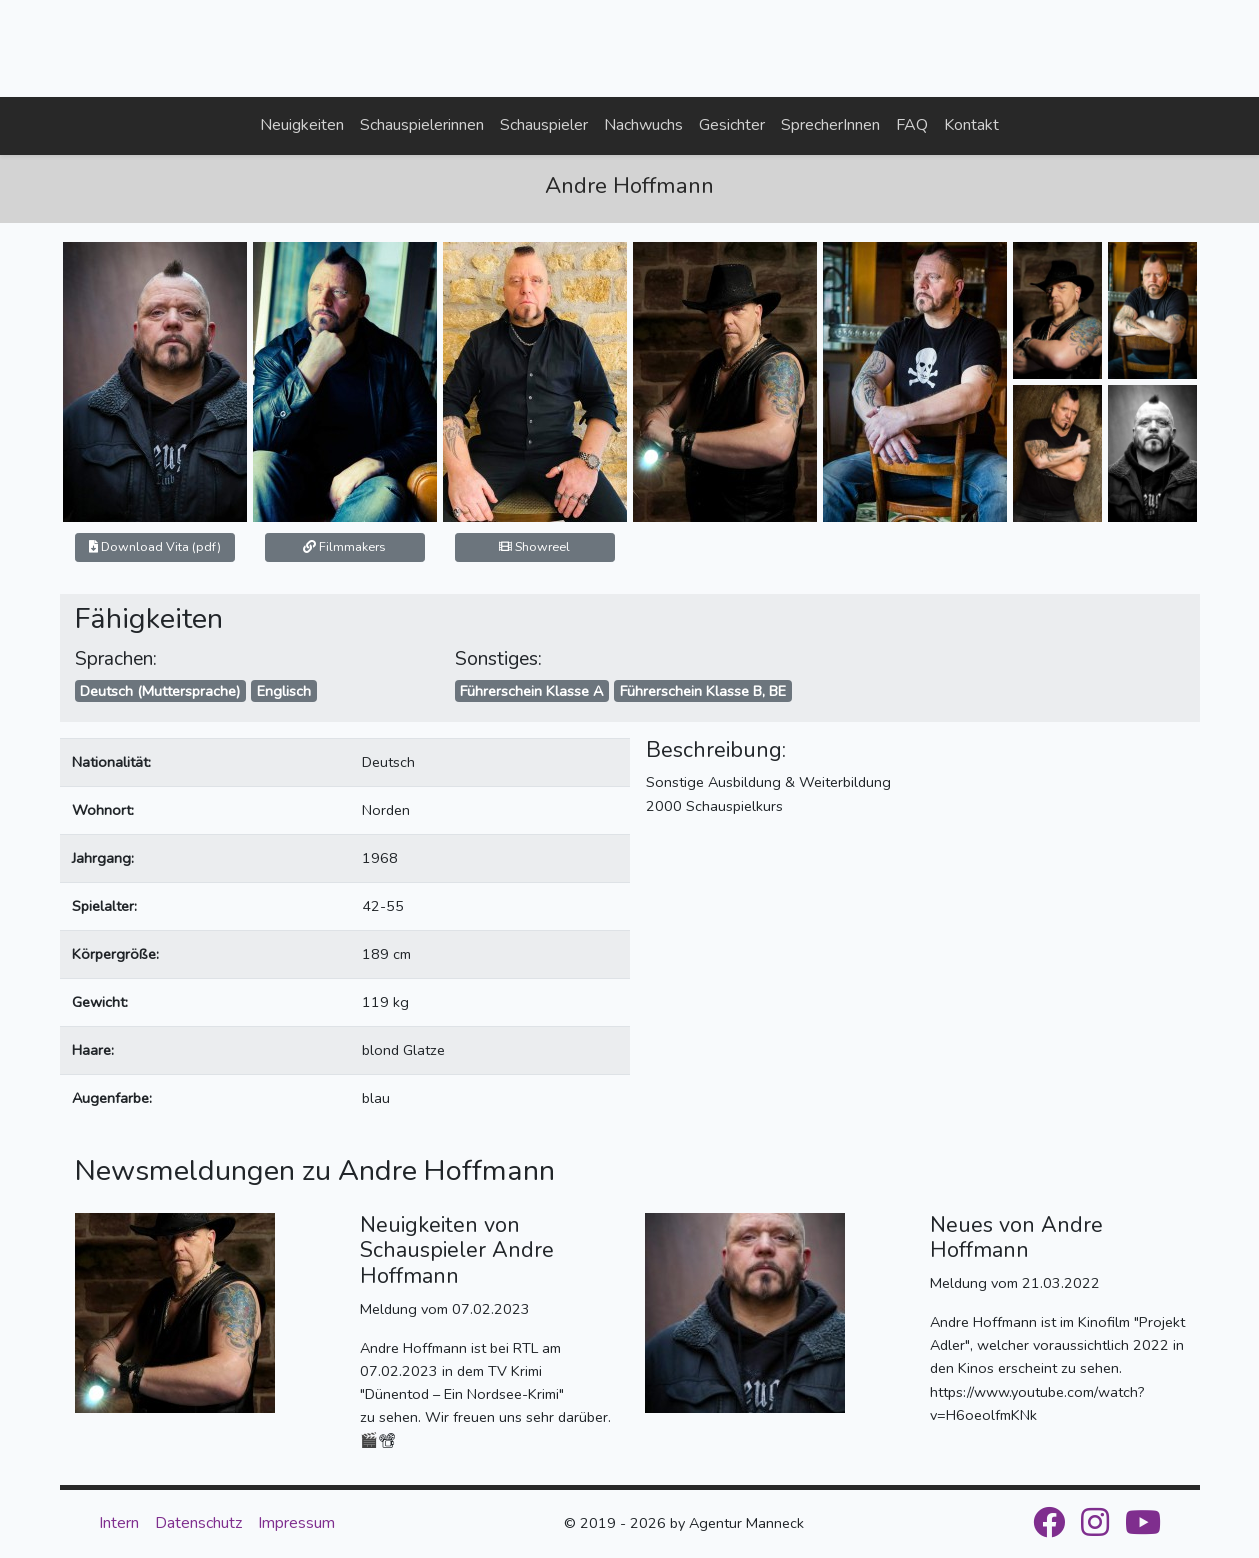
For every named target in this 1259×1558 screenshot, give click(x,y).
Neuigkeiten (302, 125)
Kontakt (971, 125)
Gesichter (732, 125)
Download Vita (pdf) (155, 546)
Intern (119, 1523)
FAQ (912, 125)
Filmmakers (344, 546)
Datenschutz (198, 1523)
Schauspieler (544, 125)
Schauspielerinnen (422, 125)
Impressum (296, 1523)
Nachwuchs (643, 125)
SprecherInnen (830, 125)
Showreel (534, 546)
